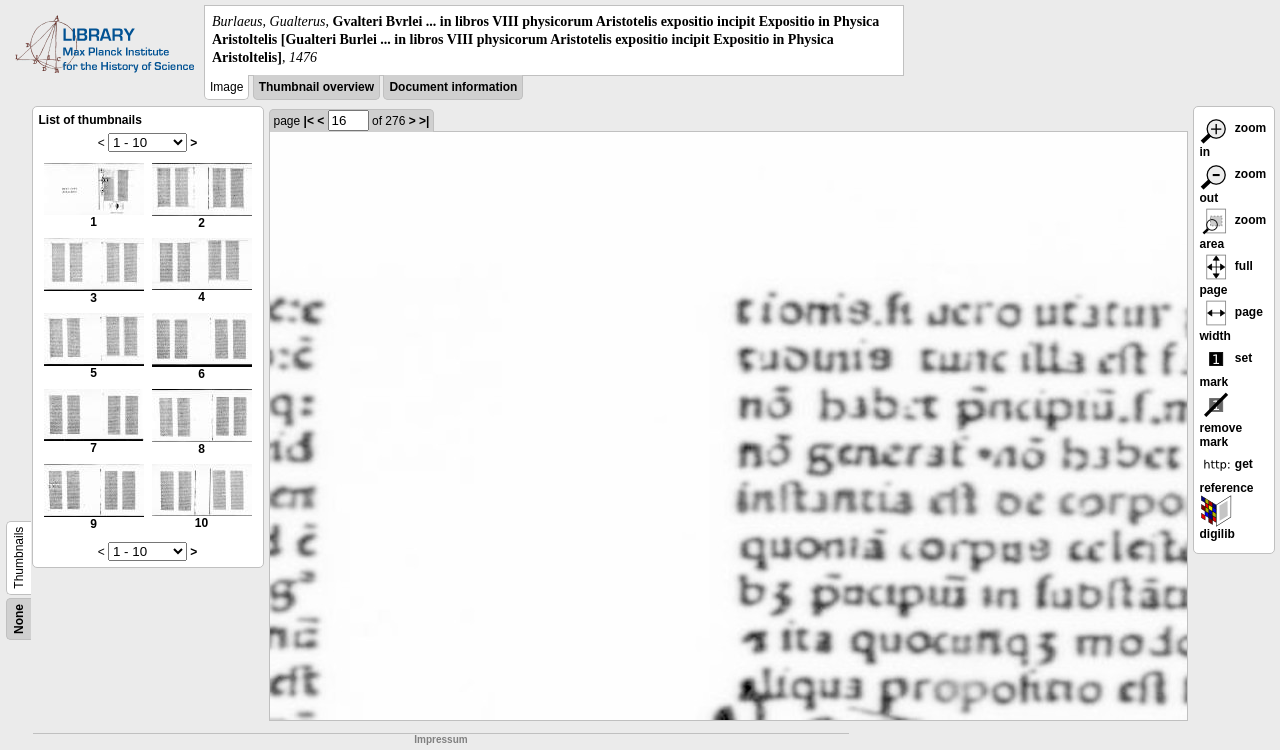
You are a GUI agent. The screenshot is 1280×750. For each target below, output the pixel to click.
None (19, 619)
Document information (453, 87)
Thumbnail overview (316, 87)
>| (424, 121)
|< (309, 121)
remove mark (1221, 423)
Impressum (440, 739)
